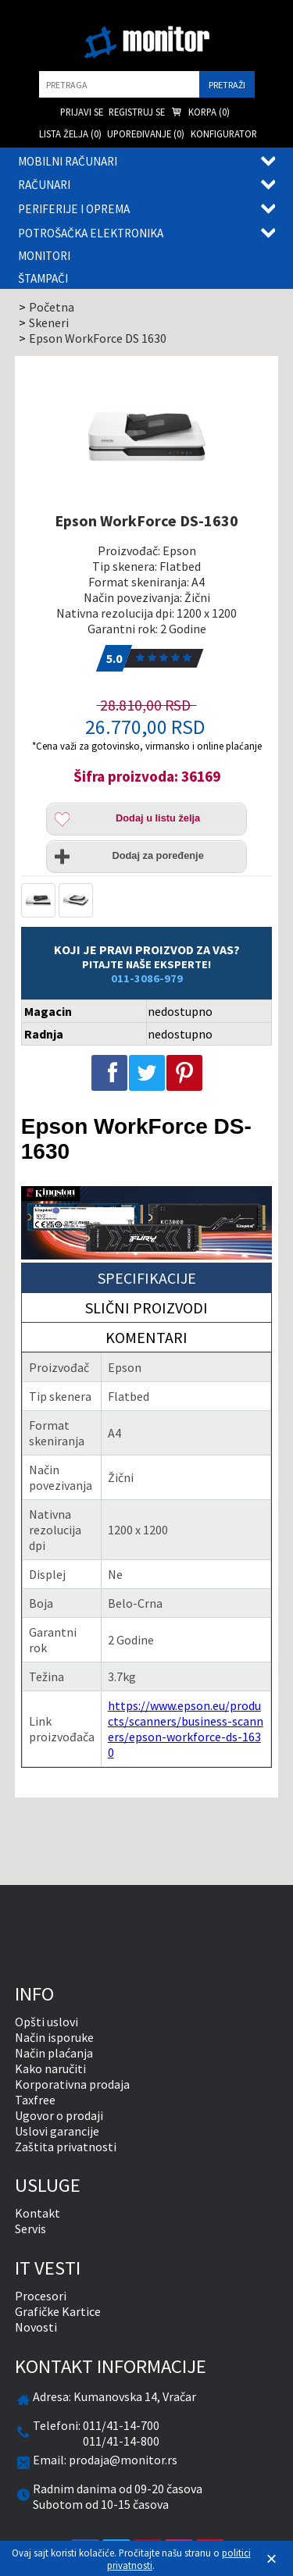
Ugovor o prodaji (59, 2115)
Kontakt (37, 2213)
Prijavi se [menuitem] (81, 111)
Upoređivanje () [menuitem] (145, 133)
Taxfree (35, 2099)
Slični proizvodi (146, 1307)
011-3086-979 (147, 978)
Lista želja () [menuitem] (70, 133)
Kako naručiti (50, 2068)
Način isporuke (54, 2037)
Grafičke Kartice (58, 2311)
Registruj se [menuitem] (137, 111)
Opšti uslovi (46, 2021)
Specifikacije (147, 1278)
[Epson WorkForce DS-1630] (147, 436)
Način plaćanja (54, 2053)
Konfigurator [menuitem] (224, 133)
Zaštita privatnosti (65, 2146)
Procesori (40, 2295)
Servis (30, 2228)
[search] (119, 84)
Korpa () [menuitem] (200, 112)
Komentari (146, 1337)
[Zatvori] (272, 2559)
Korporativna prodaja (72, 2084)
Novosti (36, 2327)
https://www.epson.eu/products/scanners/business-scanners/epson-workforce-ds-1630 (185, 1729)
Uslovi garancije (57, 2131)
